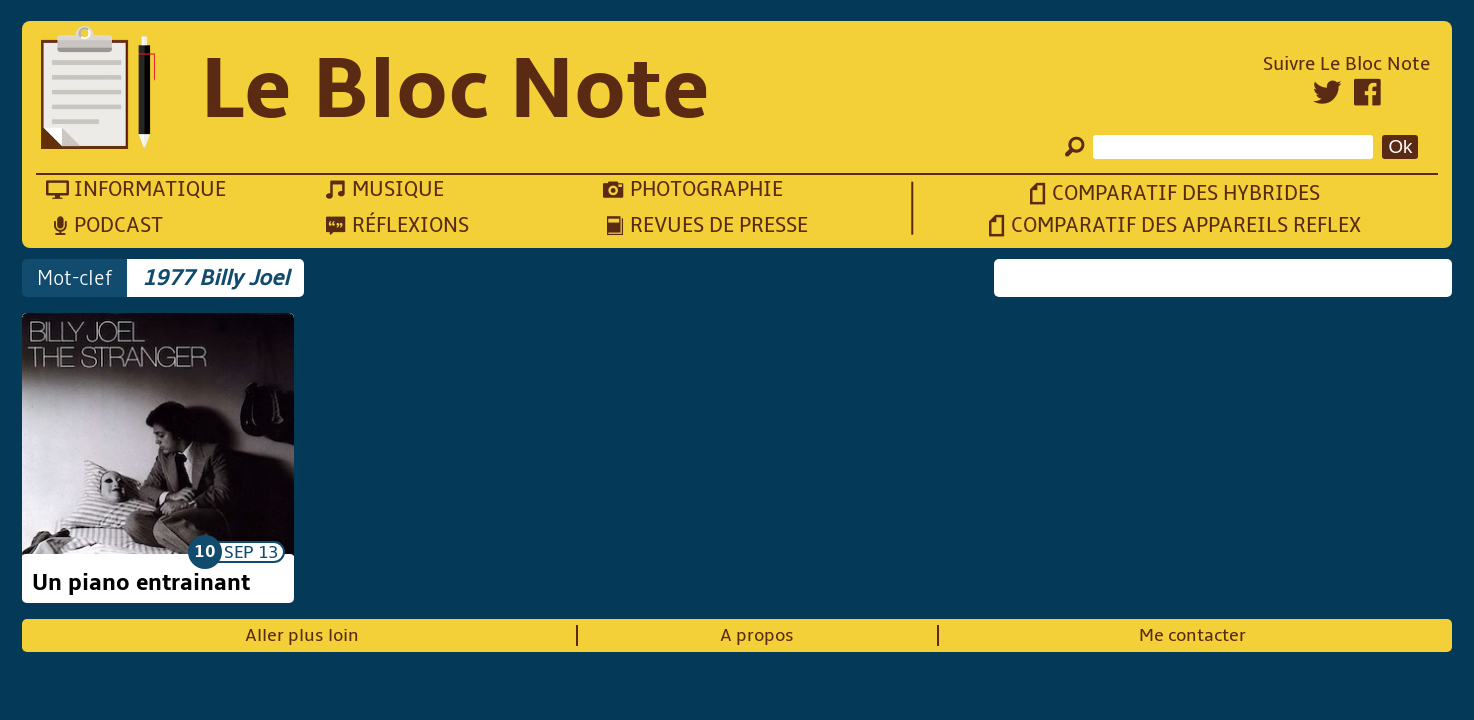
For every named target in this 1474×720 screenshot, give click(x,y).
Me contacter (1192, 635)
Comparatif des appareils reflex (1186, 225)
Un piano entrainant (141, 583)
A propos (757, 635)
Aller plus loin (302, 635)
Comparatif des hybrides (1186, 193)
